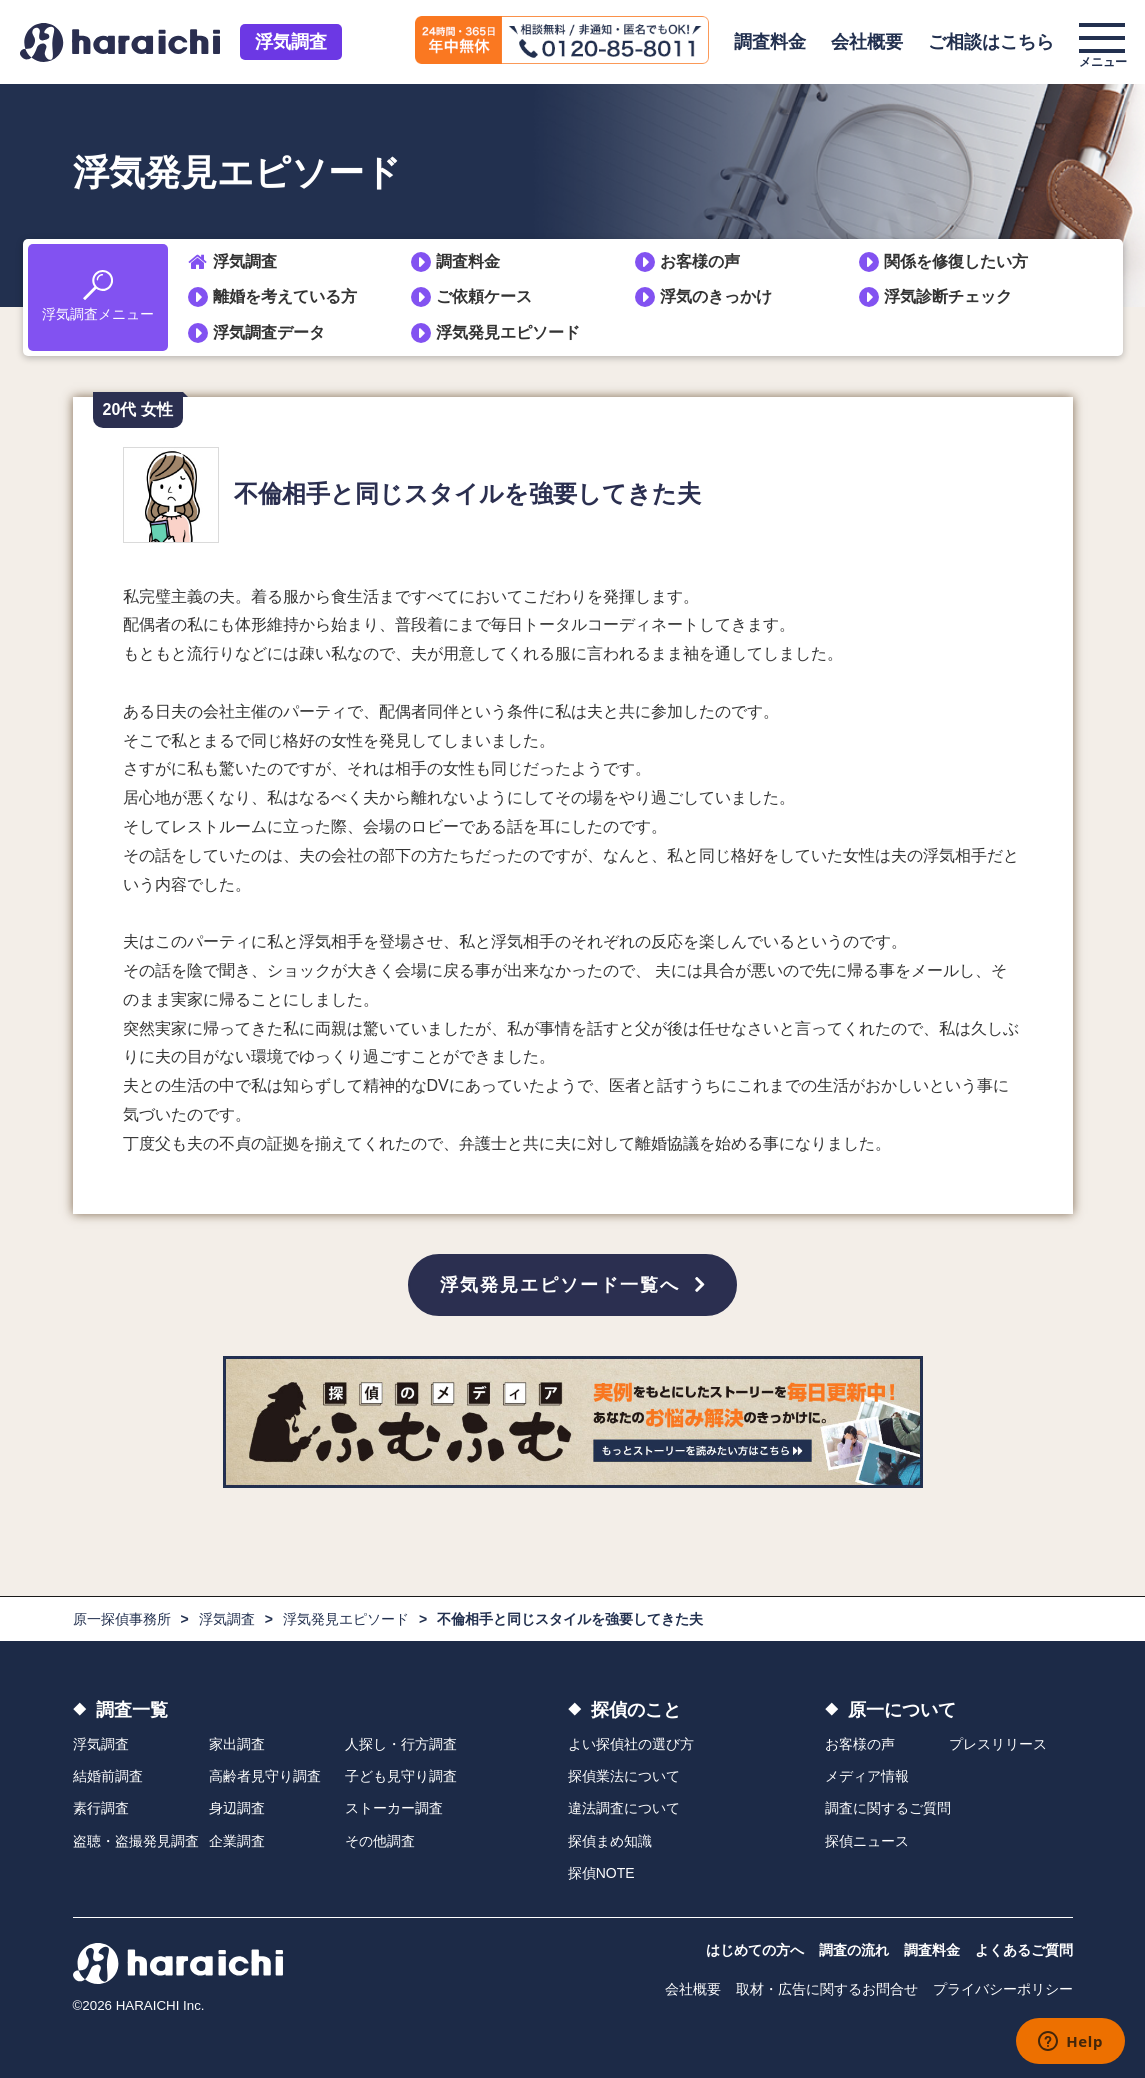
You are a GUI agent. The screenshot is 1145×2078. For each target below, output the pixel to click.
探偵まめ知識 (610, 1841)
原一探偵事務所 (122, 1619)
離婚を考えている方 (285, 296)
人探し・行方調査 (401, 1744)
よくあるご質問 (1024, 1951)
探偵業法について (624, 1776)
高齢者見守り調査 (265, 1776)
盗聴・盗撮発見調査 (136, 1841)
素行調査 (101, 1809)
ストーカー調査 (394, 1809)
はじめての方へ (755, 1951)
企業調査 (237, 1841)
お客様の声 (700, 261)
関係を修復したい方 (956, 261)
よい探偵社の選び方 (631, 1744)
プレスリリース (998, 1744)
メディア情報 (867, 1776)
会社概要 (867, 42)
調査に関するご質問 (888, 1809)
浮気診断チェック (948, 296)
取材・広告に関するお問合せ (827, 1990)
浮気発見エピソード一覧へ (560, 1285)
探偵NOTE (601, 1873)
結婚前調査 (108, 1776)
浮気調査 (291, 42)
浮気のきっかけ (716, 296)
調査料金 (770, 42)
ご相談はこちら (991, 42)
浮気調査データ (269, 332)
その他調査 (380, 1841)
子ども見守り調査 (401, 1776)
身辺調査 (237, 1809)
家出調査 (237, 1744)
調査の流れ (854, 1951)
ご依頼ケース (484, 296)
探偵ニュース (867, 1841)
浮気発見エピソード (508, 332)
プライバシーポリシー (1003, 1990)
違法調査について (624, 1809)
